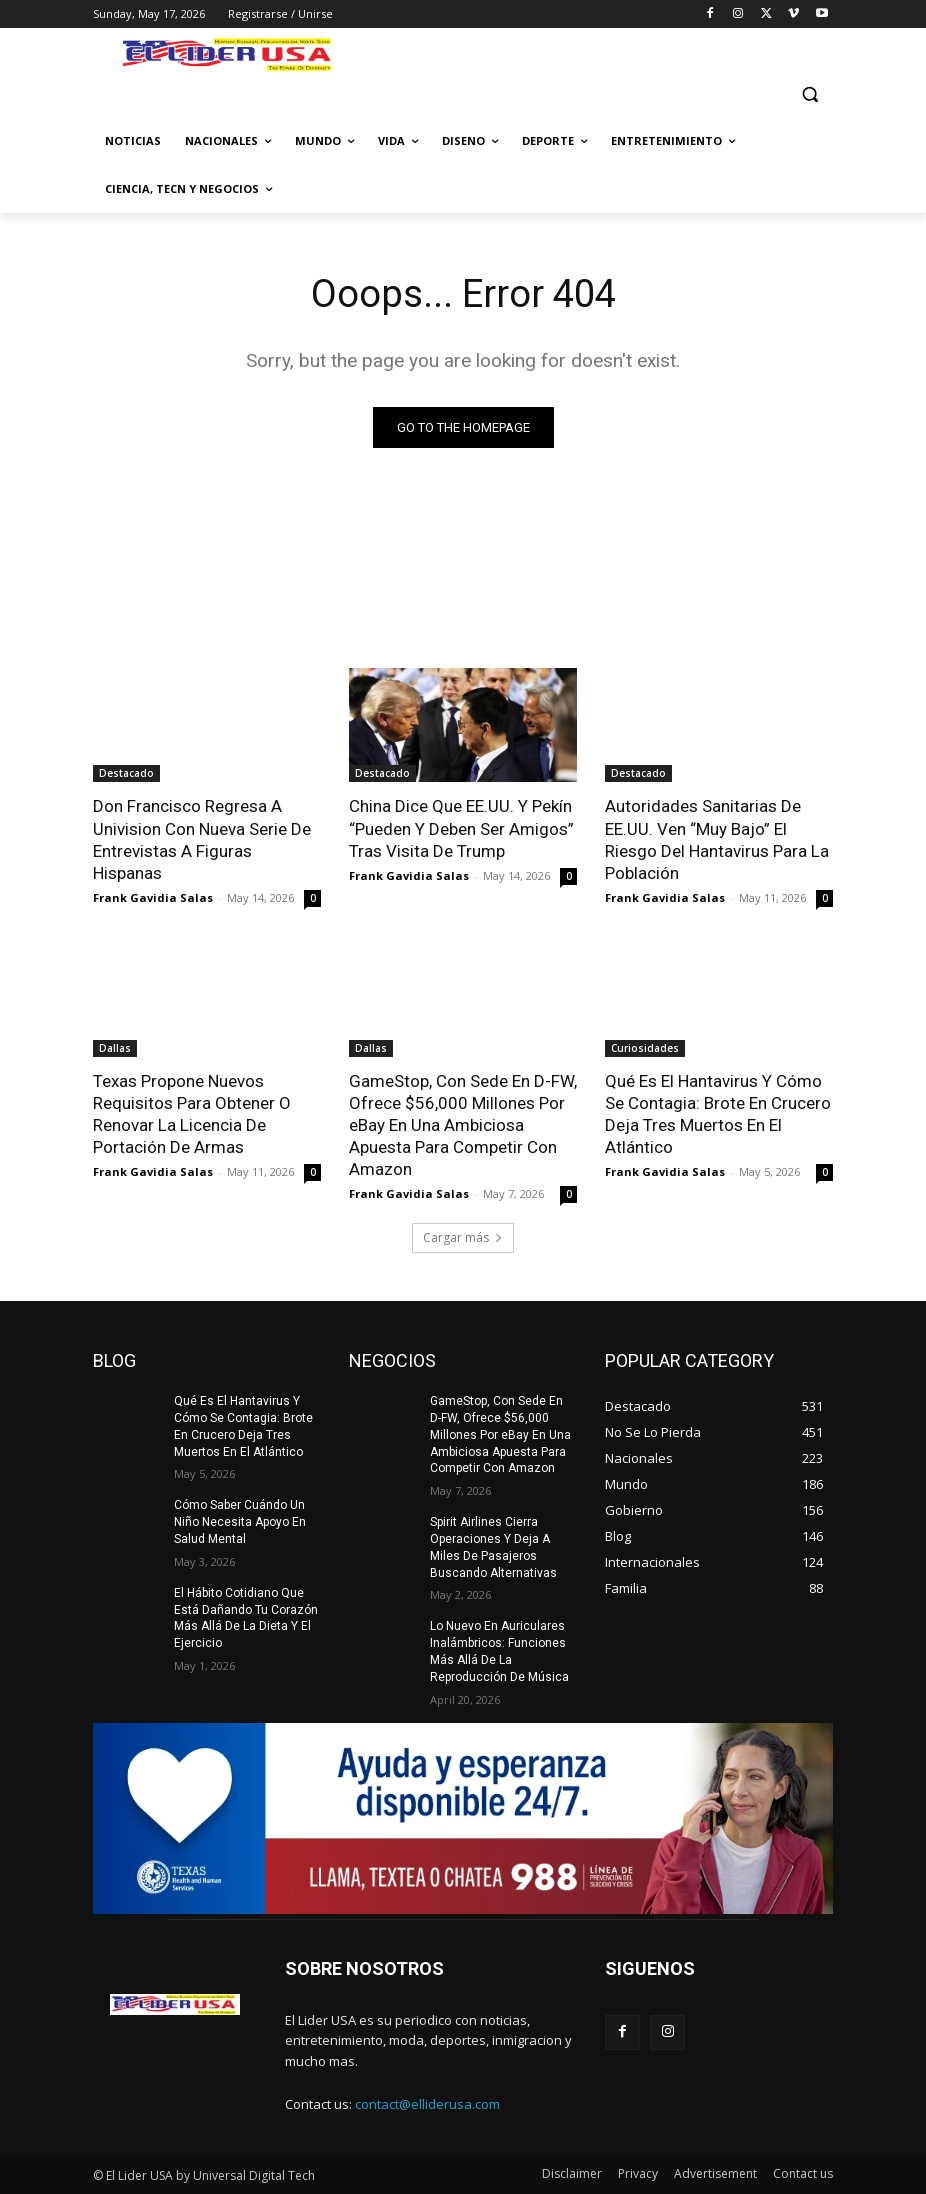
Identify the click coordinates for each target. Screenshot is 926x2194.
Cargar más (463, 1237)
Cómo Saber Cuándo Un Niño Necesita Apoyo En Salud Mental (240, 1522)
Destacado (126, 773)
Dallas (115, 1048)
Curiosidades (645, 1048)
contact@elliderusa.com (427, 2104)
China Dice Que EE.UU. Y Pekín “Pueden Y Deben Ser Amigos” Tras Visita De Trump (461, 828)
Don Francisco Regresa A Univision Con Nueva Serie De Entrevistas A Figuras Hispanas (202, 839)
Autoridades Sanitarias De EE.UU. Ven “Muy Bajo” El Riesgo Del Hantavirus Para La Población (717, 839)
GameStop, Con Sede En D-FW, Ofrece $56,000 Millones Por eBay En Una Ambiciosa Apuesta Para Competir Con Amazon (463, 1125)
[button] (809, 93)
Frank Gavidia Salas (153, 897)
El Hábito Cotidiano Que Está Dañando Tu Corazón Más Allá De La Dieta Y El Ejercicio (246, 1618)
